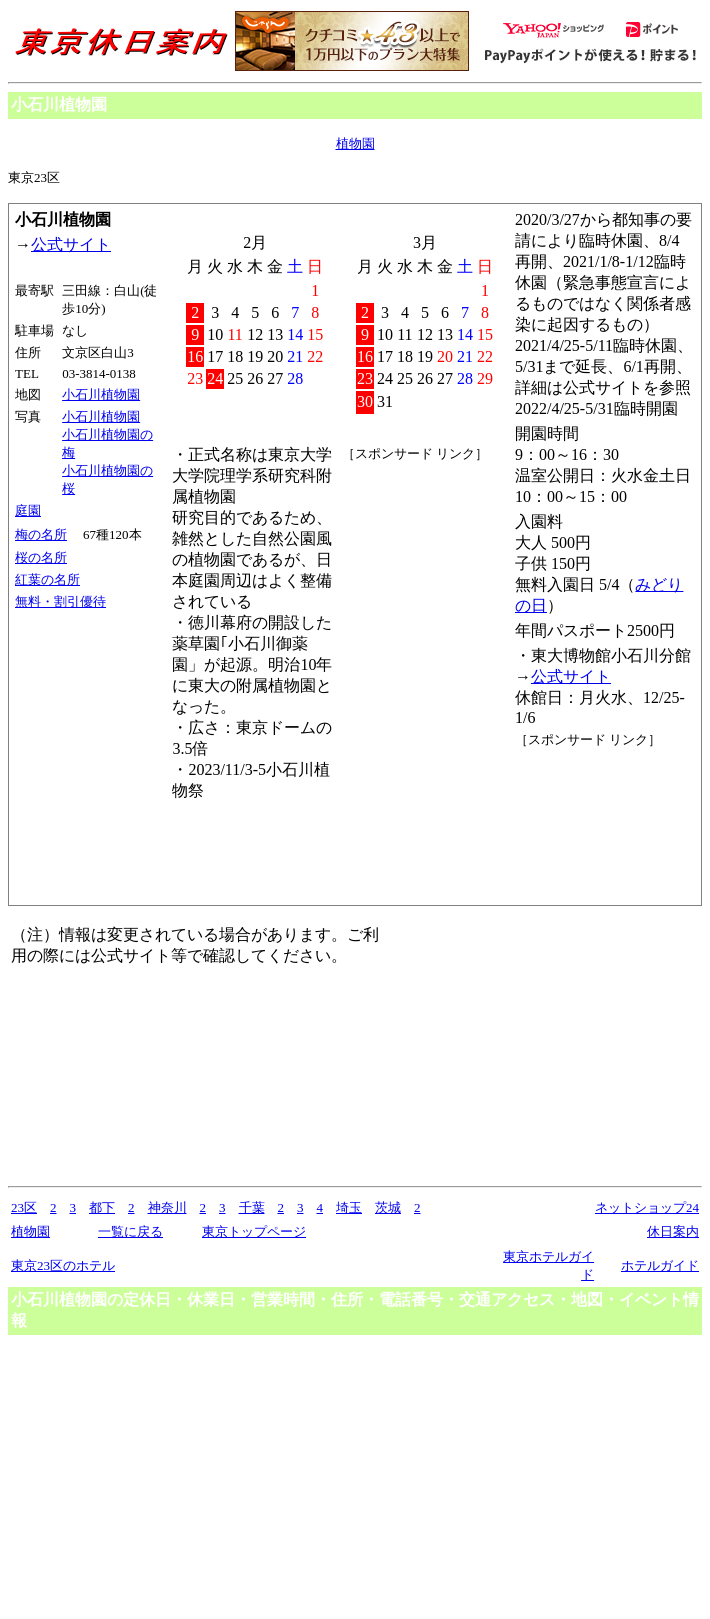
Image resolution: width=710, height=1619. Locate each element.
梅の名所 (41, 534)
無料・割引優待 (60, 601)
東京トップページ (254, 1231)
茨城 (388, 1207)
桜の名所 (41, 557)
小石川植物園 (101, 394)
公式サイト (71, 244)
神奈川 (167, 1207)
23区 (24, 1207)
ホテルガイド (660, 1265)
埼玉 (349, 1207)
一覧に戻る (130, 1231)
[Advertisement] (605, 824)
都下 (102, 1207)
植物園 (355, 143)
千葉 (252, 1207)
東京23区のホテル (63, 1265)
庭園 (28, 510)
